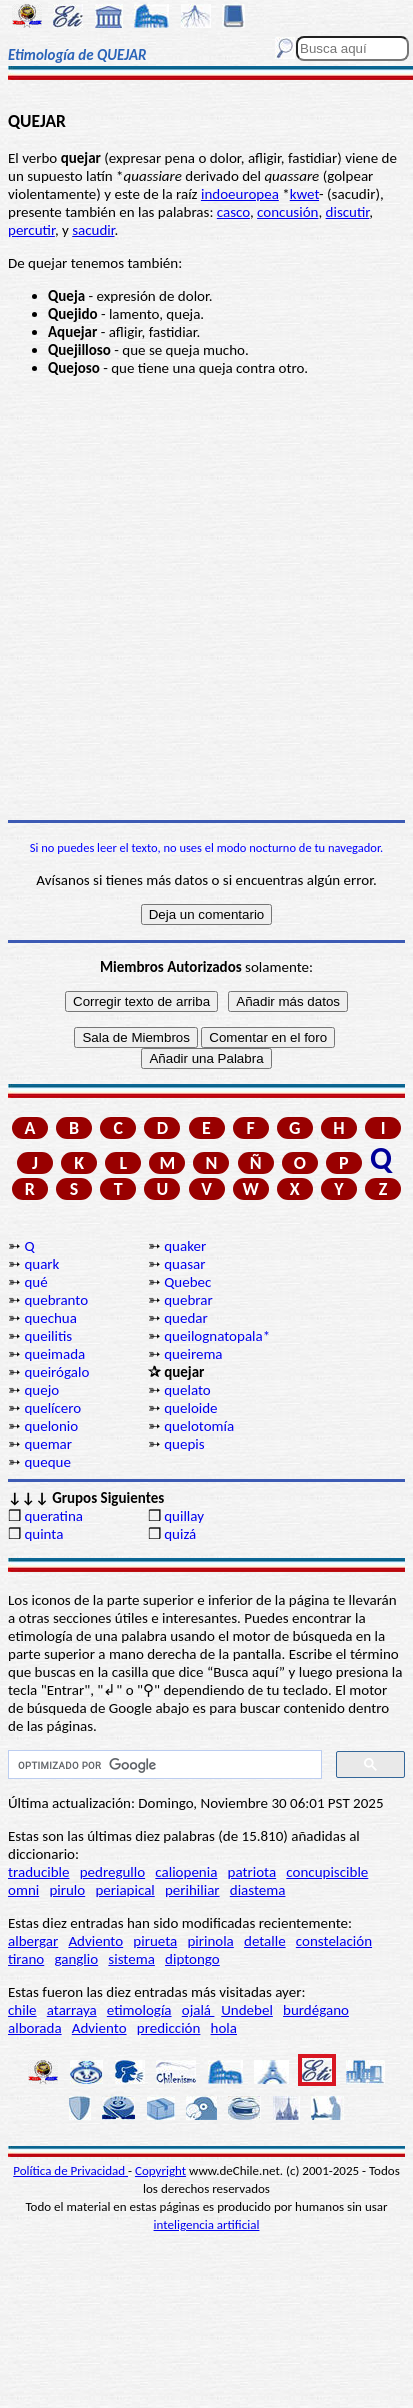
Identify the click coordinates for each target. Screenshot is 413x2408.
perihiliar (192, 1890)
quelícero (52, 1408)
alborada (35, 2028)
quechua (50, 1318)
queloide (190, 1408)
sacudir (93, 230)
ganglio (76, 1959)
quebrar (188, 1300)
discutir (348, 212)
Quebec (187, 1282)
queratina (53, 1516)
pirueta (155, 1941)
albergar (33, 1941)
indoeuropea (240, 194)
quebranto (56, 1300)
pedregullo (112, 1872)
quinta (43, 1534)
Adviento (95, 1941)
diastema (258, 1890)
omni (23, 1890)
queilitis (48, 1336)
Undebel (247, 2010)
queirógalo (56, 1372)
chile (22, 2010)
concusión (287, 212)
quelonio (51, 1426)
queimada (54, 1354)
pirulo (67, 1890)
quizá (180, 1534)
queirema (193, 1354)
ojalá (198, 2010)
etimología (139, 2010)
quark (41, 1264)
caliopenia (186, 1872)
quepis (184, 1444)
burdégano (316, 2010)
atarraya (72, 2010)
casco (233, 212)
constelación (334, 1941)
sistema (131, 1959)
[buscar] (163, 1765)
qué (35, 1282)
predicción (169, 2028)
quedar (186, 1318)
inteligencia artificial (207, 2224)
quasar (184, 1264)
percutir (31, 230)
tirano (26, 1959)
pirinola (210, 1941)
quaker (185, 1246)
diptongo (192, 1959)
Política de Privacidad (70, 2170)
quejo (41, 1390)
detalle (265, 1941)
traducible (38, 1872)
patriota (252, 1872)
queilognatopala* (217, 1336)
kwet (304, 194)
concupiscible (327, 1872)
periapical (124, 1890)
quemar (48, 1444)
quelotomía (199, 1426)
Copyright (160, 2170)
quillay (184, 1516)
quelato (187, 1390)
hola (224, 2028)
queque (47, 1462)
